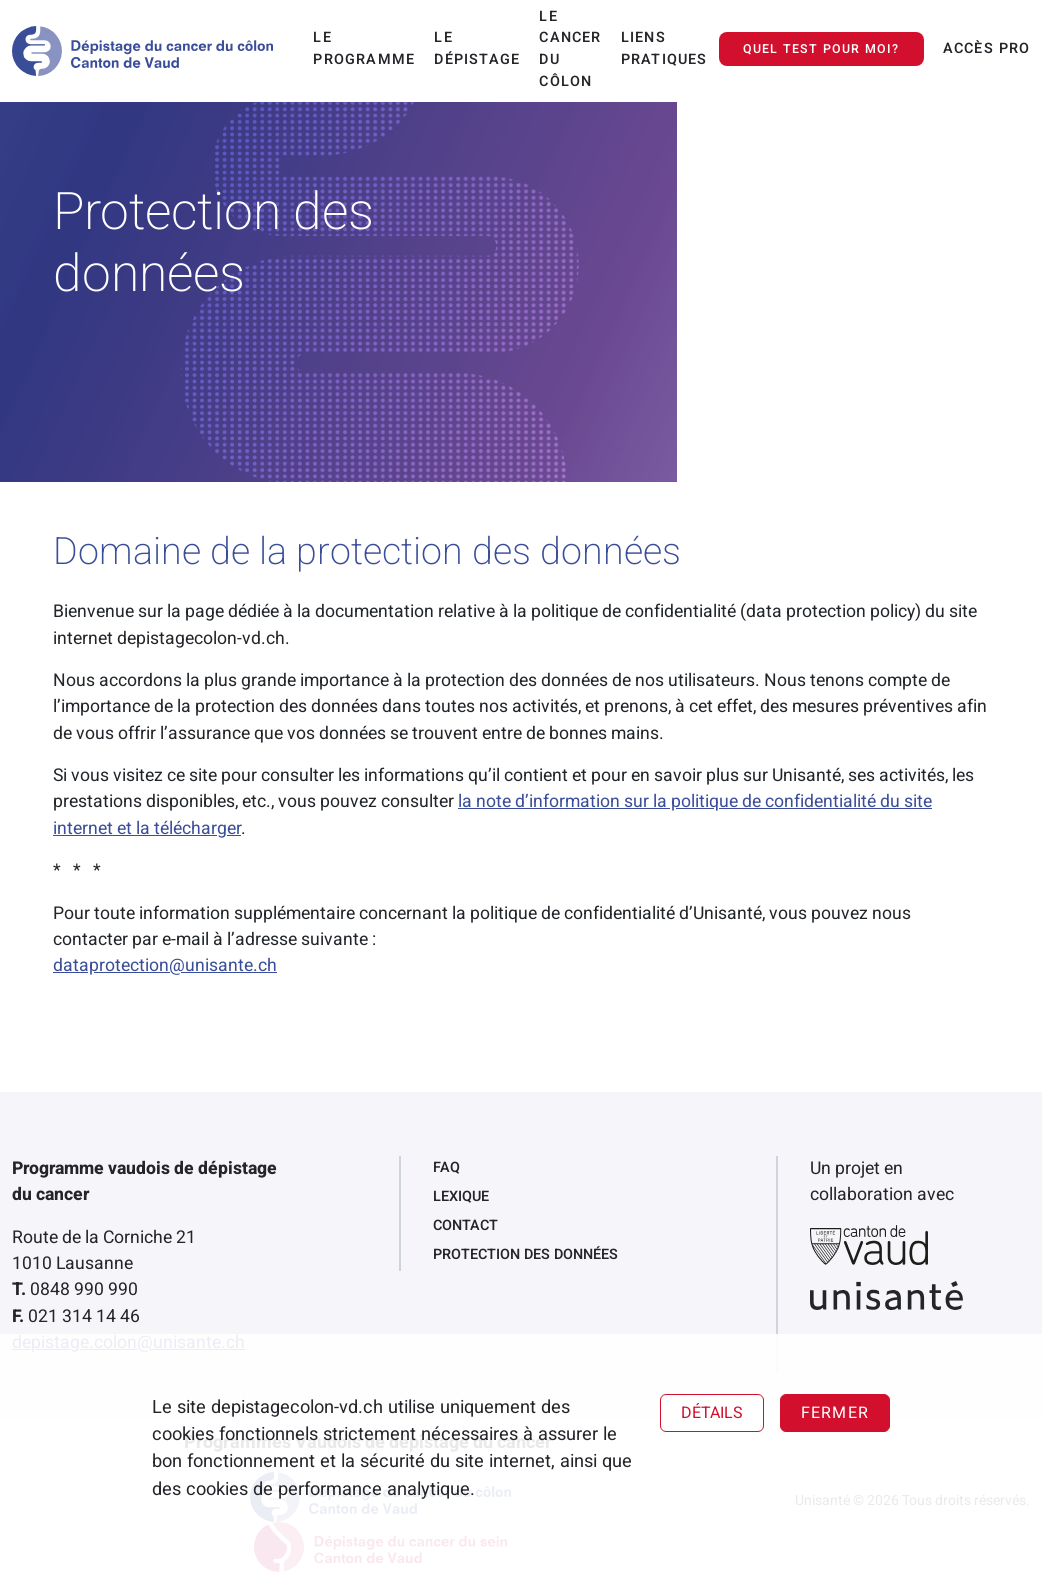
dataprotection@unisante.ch (165, 965)
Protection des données (525, 1254)
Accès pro (987, 48)
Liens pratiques (664, 48)
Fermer (835, 1413)
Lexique (461, 1196)
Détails (712, 1413)
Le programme (364, 48)
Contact (465, 1225)
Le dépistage (477, 48)
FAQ (446, 1167)
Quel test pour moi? (821, 49)
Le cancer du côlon (570, 49)
